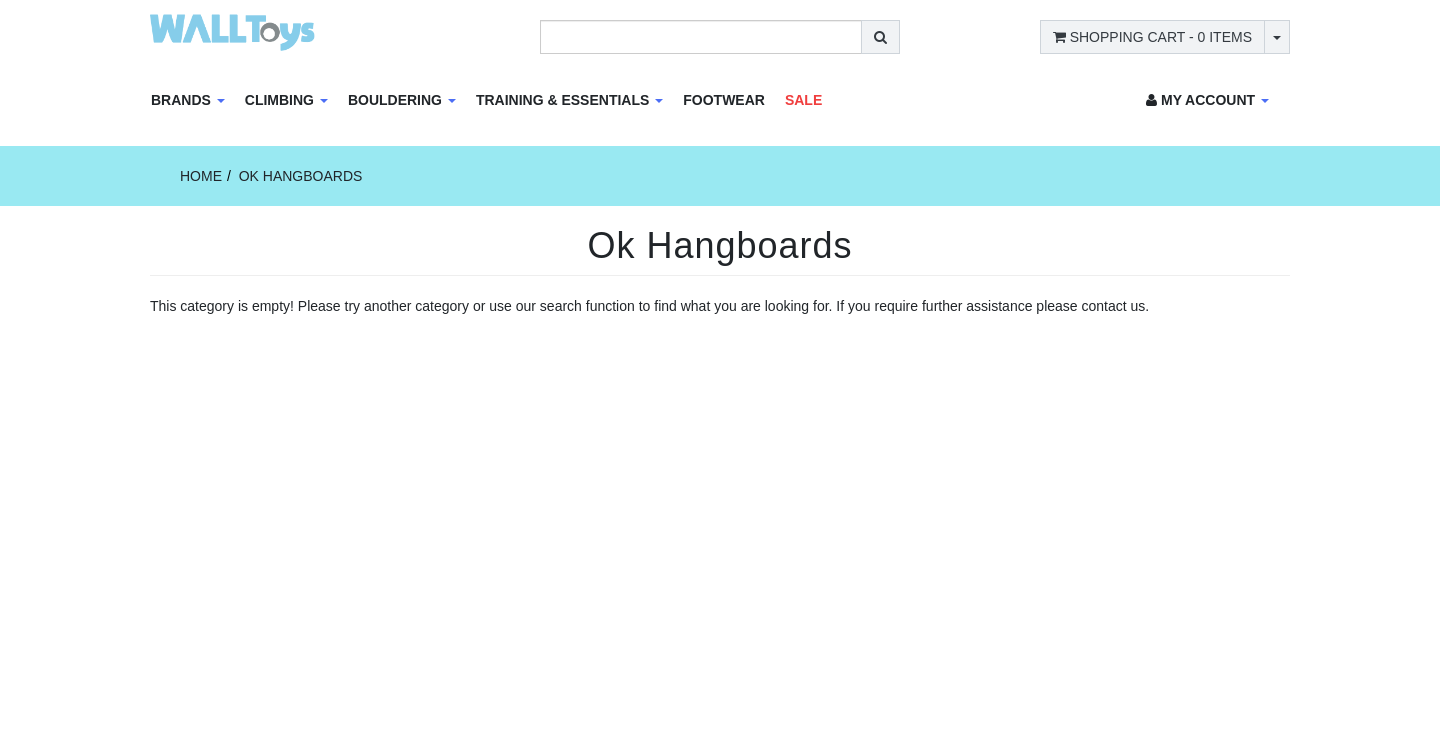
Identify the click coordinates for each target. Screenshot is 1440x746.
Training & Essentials (569, 100)
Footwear (724, 100)
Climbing (286, 100)
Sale (803, 100)
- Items (1152, 37)
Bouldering (402, 100)
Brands (188, 100)
